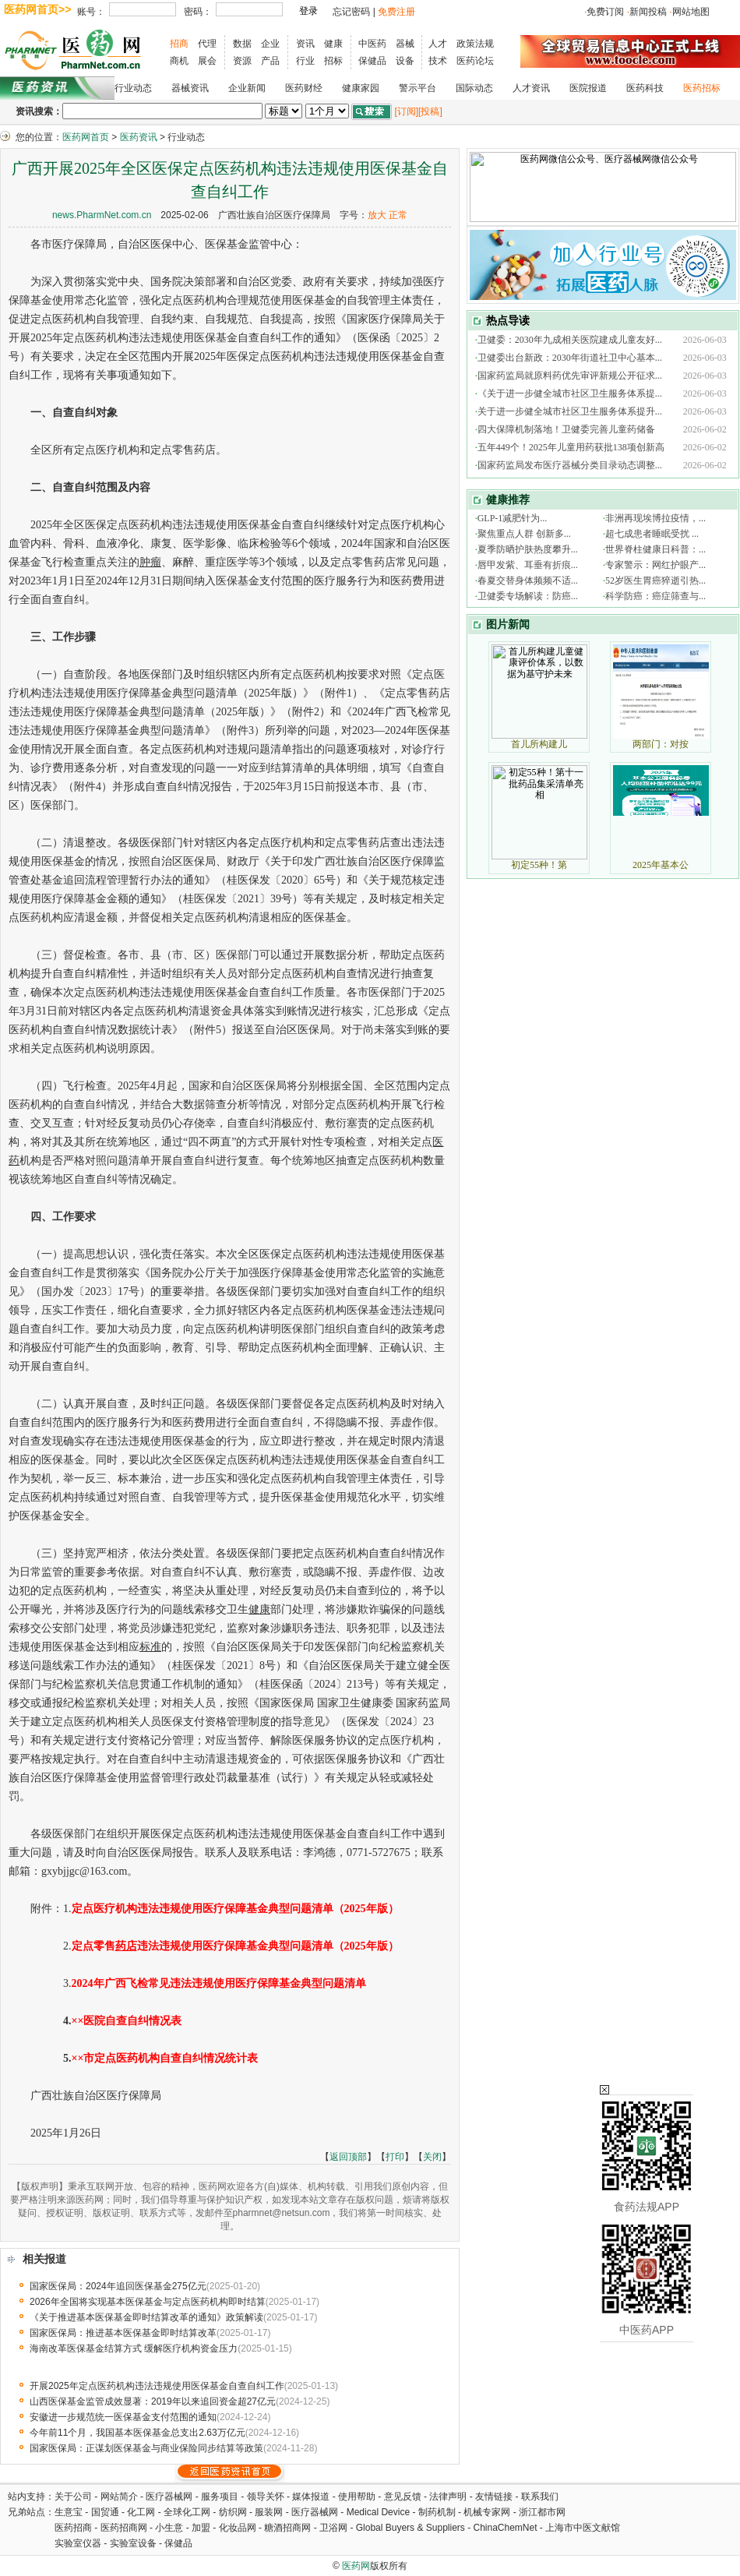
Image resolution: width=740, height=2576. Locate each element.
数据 (242, 43)
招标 (333, 60)
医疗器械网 (169, 2496)
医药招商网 (123, 2527)
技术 (437, 60)
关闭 (432, 2156)
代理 (207, 43)
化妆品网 (237, 2527)
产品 (270, 60)
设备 (405, 60)
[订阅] (406, 111)
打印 (395, 2156)
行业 (305, 60)
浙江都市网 (542, 2512)
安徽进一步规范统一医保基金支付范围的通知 (123, 2417)
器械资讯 (190, 88)
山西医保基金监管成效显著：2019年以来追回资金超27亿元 (153, 2401)
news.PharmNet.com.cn (101, 215)
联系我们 (540, 2496)
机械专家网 (486, 2512)
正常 (398, 215)
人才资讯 (531, 88)
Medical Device (378, 2512)
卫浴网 (334, 2527)
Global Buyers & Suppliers (410, 2527)
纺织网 (233, 2512)
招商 (179, 43)
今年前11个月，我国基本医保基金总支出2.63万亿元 (137, 2432)
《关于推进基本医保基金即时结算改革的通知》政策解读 (146, 2317)
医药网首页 (85, 137)
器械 (405, 43)
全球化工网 (187, 2512)
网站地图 (691, 11)
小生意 (169, 2527)
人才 (437, 43)
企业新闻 (247, 88)
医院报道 (588, 88)
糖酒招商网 (287, 2527)
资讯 (305, 43)
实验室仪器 (78, 2543)
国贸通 (105, 2512)
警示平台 (417, 88)
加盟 (202, 2527)
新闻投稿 (648, 11)
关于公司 (73, 2496)
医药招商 (73, 2527)
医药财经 (303, 88)
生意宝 (69, 2512)
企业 (270, 43)
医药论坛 (475, 60)
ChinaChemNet (505, 2527)
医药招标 (702, 88)
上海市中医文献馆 (582, 2527)
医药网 (356, 2565)
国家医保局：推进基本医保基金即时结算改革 (123, 2332)
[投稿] (430, 111)
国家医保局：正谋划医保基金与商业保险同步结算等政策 (146, 2448)
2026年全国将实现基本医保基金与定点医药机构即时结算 (148, 2301)
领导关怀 (265, 2496)
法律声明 (448, 2496)
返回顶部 (348, 2156)
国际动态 (474, 88)
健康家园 (360, 88)
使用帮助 (356, 2496)
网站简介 (119, 2496)
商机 (179, 60)
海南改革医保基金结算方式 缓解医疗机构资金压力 (134, 2348)
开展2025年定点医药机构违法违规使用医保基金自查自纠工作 (157, 2385)
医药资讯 (138, 137)
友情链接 (494, 2496)
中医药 (372, 43)
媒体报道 (310, 2496)
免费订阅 (605, 11)
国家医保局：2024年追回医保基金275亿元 (118, 2286)
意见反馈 (402, 2496)
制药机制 (437, 2512)
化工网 (141, 2512)
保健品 (372, 60)
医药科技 (645, 88)
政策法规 (475, 43)
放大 (377, 215)
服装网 (269, 2512)
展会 (207, 60)
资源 (242, 60)
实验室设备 (133, 2543)
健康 (333, 43)
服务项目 (219, 2496)
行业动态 (133, 88)
